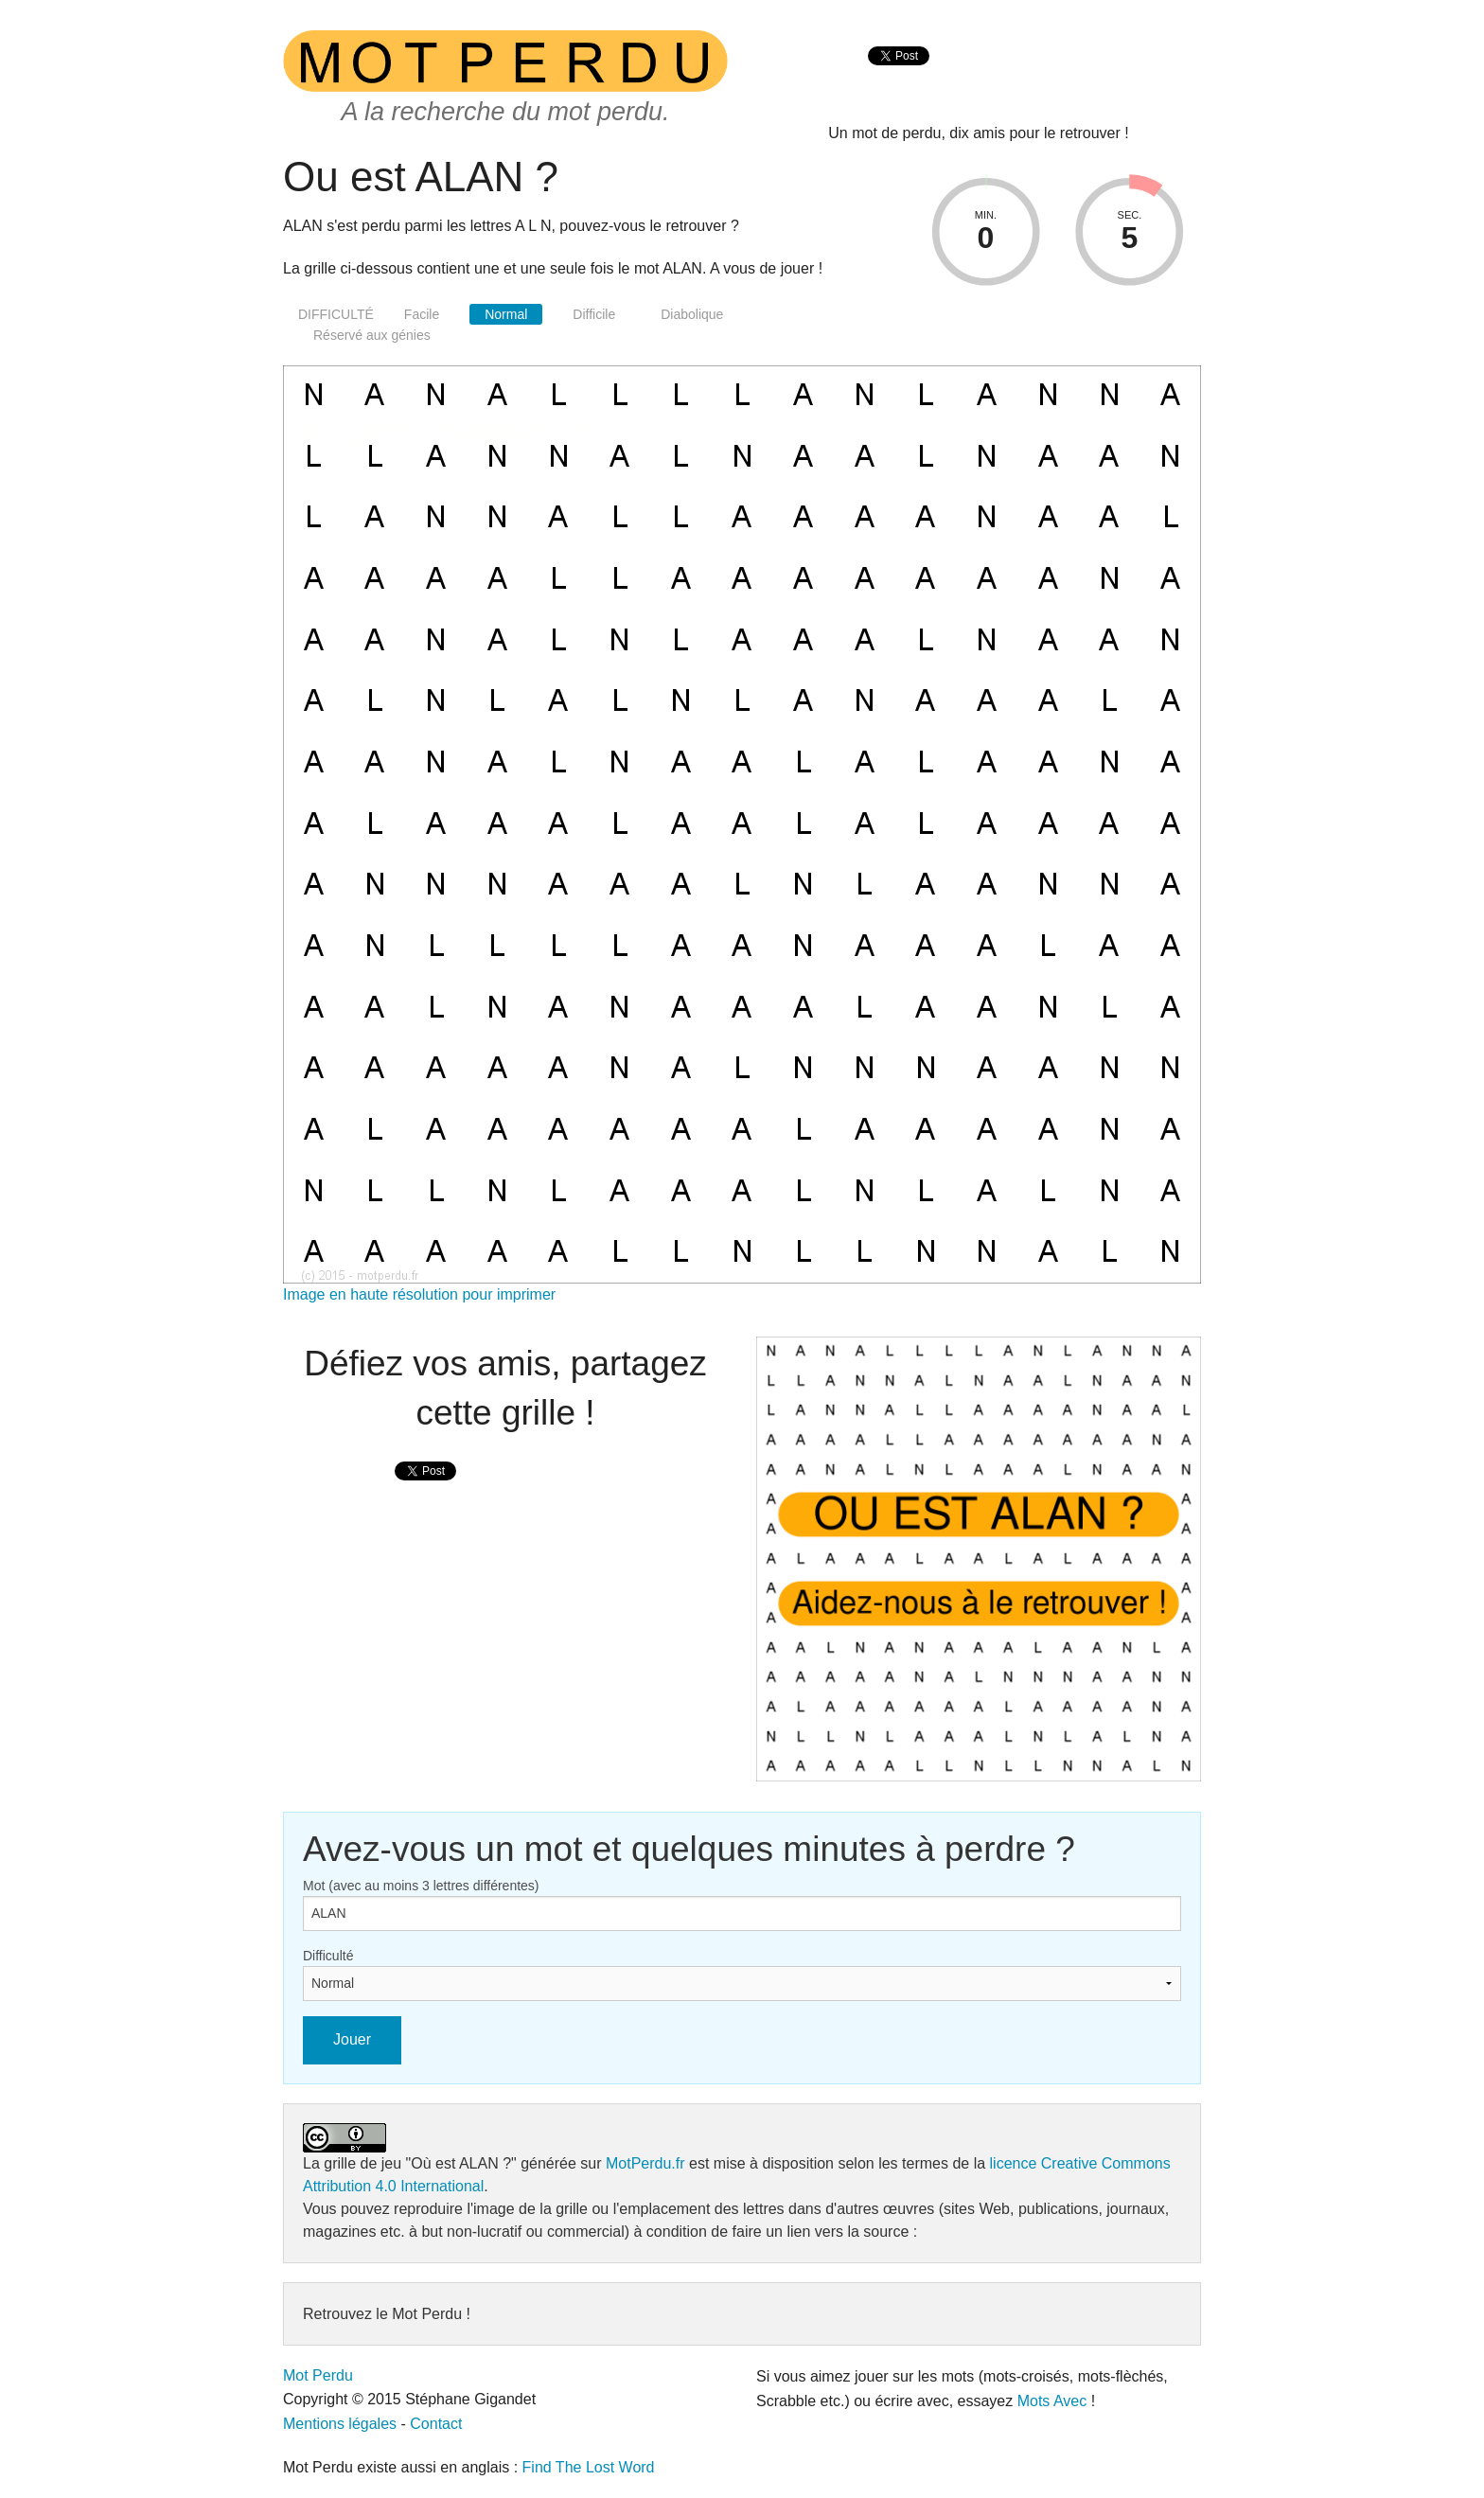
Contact (436, 2424)
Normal (506, 314)
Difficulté (328, 1955)
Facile (421, 314)
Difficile (594, 314)
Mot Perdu (318, 2375)
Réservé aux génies (372, 335)
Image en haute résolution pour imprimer (419, 1294)
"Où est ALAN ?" (461, 2163)
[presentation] (898, 76)
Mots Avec (1052, 2401)
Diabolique (692, 314)
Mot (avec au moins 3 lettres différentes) (421, 1885)
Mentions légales (340, 2424)
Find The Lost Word (588, 2467)
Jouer (352, 2039)
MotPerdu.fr (645, 2163)
